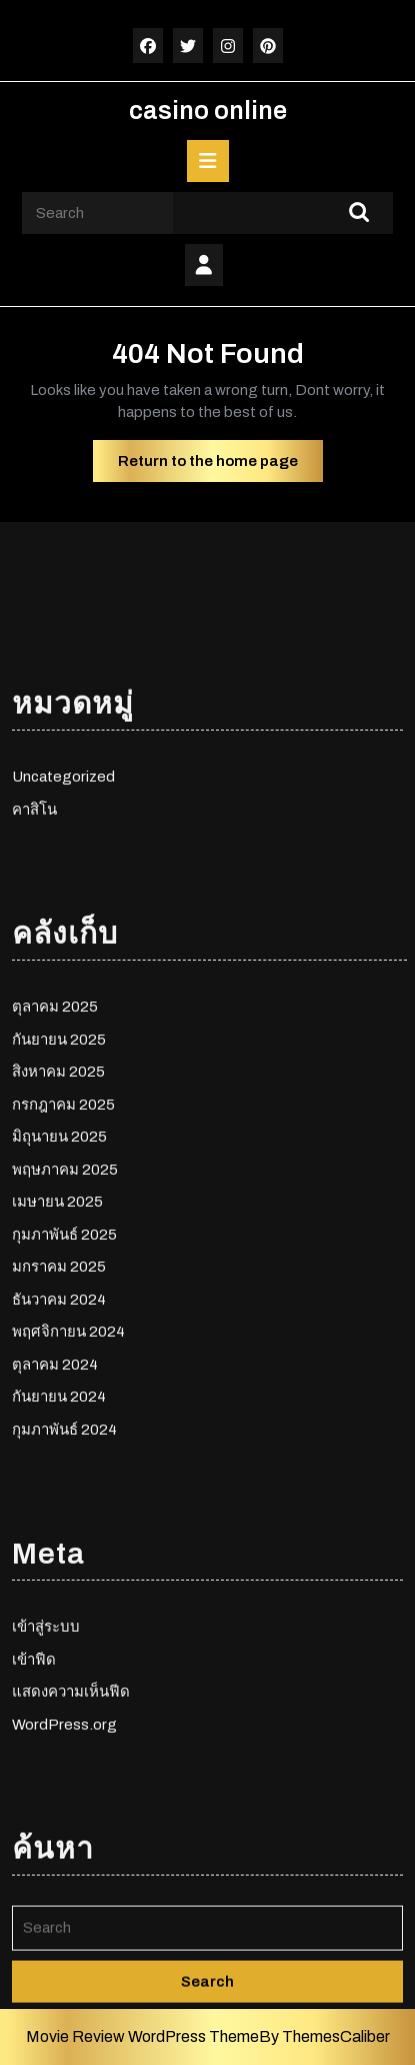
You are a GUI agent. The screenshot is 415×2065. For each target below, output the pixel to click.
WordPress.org (64, 1863)
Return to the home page (220, 466)
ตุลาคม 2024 (55, 1503)
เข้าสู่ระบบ (46, 1765)
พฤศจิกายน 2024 (68, 1470)
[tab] (208, 161)
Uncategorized (63, 915)
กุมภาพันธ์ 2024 (64, 1568)
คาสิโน (34, 948)
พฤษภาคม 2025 (65, 1308)
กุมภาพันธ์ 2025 (64, 1373)
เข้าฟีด (34, 1798)
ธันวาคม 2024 (59, 1438)
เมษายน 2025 (57, 1340)
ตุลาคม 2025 (55, 1145)
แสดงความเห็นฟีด (71, 1830)
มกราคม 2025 (59, 1405)
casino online (208, 110)
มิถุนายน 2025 (59, 1275)
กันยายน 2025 (59, 1178)
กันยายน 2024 (59, 1535)
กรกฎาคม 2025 (63, 1243)
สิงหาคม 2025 (58, 1210)
